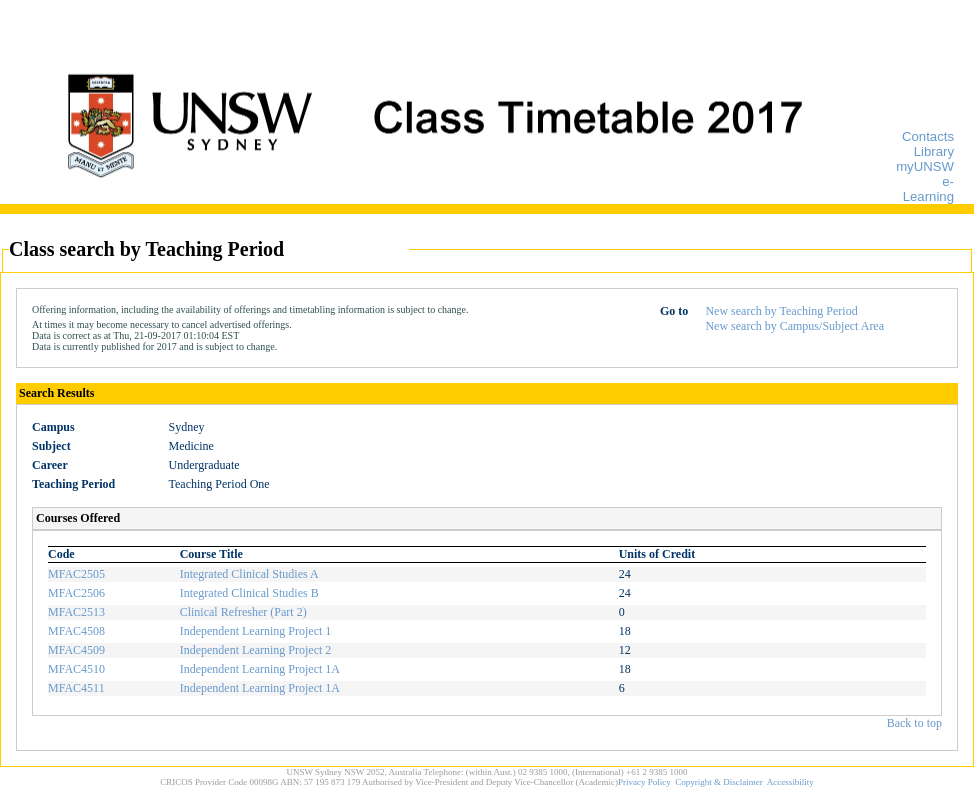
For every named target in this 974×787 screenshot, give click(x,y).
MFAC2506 (76, 593)
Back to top (914, 723)
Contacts (928, 136)
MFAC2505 (76, 574)
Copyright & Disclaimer (719, 782)
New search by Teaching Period (781, 311)
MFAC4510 (76, 669)
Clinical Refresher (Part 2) (243, 612)
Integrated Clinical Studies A (249, 574)
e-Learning (928, 189)
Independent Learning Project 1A (260, 669)
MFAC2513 (76, 612)
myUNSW (925, 166)
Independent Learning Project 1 (256, 631)
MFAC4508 (76, 631)
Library (934, 151)
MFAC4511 (76, 688)
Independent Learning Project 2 (256, 650)
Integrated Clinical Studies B (249, 593)
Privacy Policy (644, 782)
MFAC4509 (76, 650)
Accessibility (790, 782)
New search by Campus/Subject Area (794, 326)
